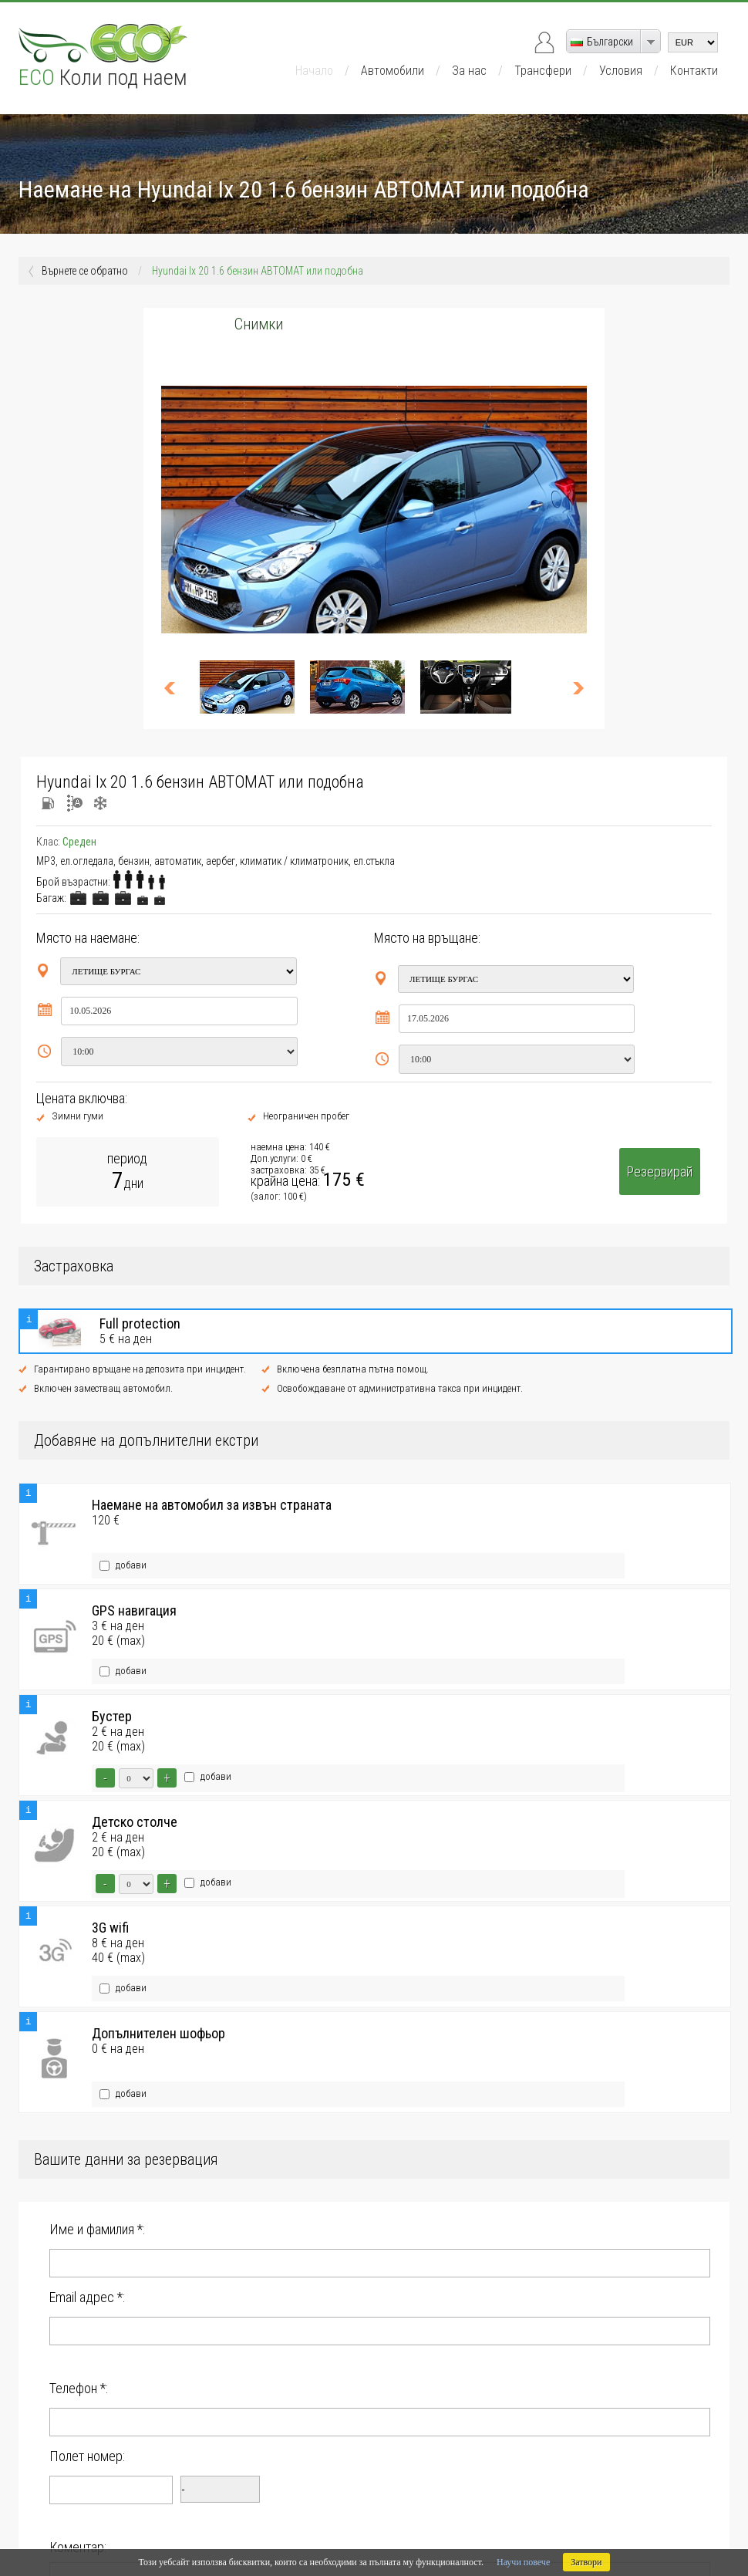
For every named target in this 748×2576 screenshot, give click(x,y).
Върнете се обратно (85, 271)
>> (571, 687)
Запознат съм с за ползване (174, 2372)
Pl (182, 2531)
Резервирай (659, 1171)
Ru (215, 2531)
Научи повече (523, 2562)
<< (176, 687)
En (83, 2531)
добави (123, 1554)
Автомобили (392, 70)
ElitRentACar (702, 2520)
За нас (469, 70)
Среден (79, 842)
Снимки (258, 324)
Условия (620, 70)
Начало (314, 70)
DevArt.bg (648, 2520)
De (150, 2531)
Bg (117, 2531)
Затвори (586, 2562)
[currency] (693, 42)
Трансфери (542, 70)
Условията (184, 2372)
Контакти (694, 70)
